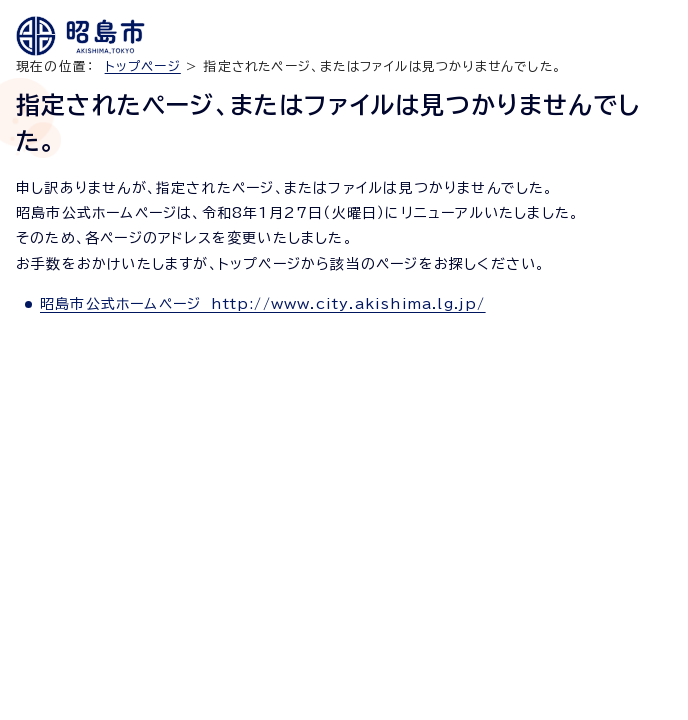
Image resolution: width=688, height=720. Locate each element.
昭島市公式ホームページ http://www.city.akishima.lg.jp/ (263, 304)
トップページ (143, 66)
